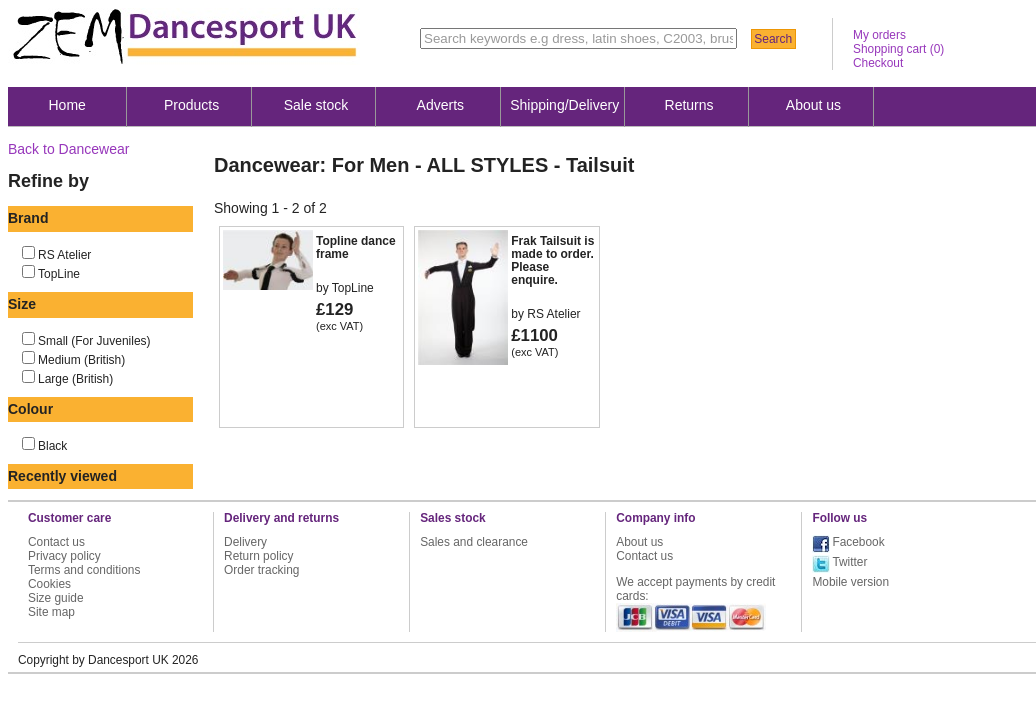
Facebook (858, 542)
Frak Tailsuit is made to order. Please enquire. (552, 261)
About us (813, 105)
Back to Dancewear (68, 149)
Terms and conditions (84, 570)
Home (67, 105)
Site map (51, 612)
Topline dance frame (356, 247)
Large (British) (75, 379)
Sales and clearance (474, 542)
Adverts (440, 105)
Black (52, 446)
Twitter (849, 562)
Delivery (245, 542)
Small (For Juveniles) (94, 341)
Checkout (878, 63)
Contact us (56, 542)
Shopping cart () (898, 49)
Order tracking (261, 570)
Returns (689, 105)
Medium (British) (81, 360)
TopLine (59, 274)
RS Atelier (64, 255)
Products (191, 105)
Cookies (49, 584)
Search (773, 39)
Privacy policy (64, 556)
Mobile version (850, 582)
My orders (879, 35)
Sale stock (316, 105)
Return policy (258, 556)
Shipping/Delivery (564, 105)
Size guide (56, 598)
